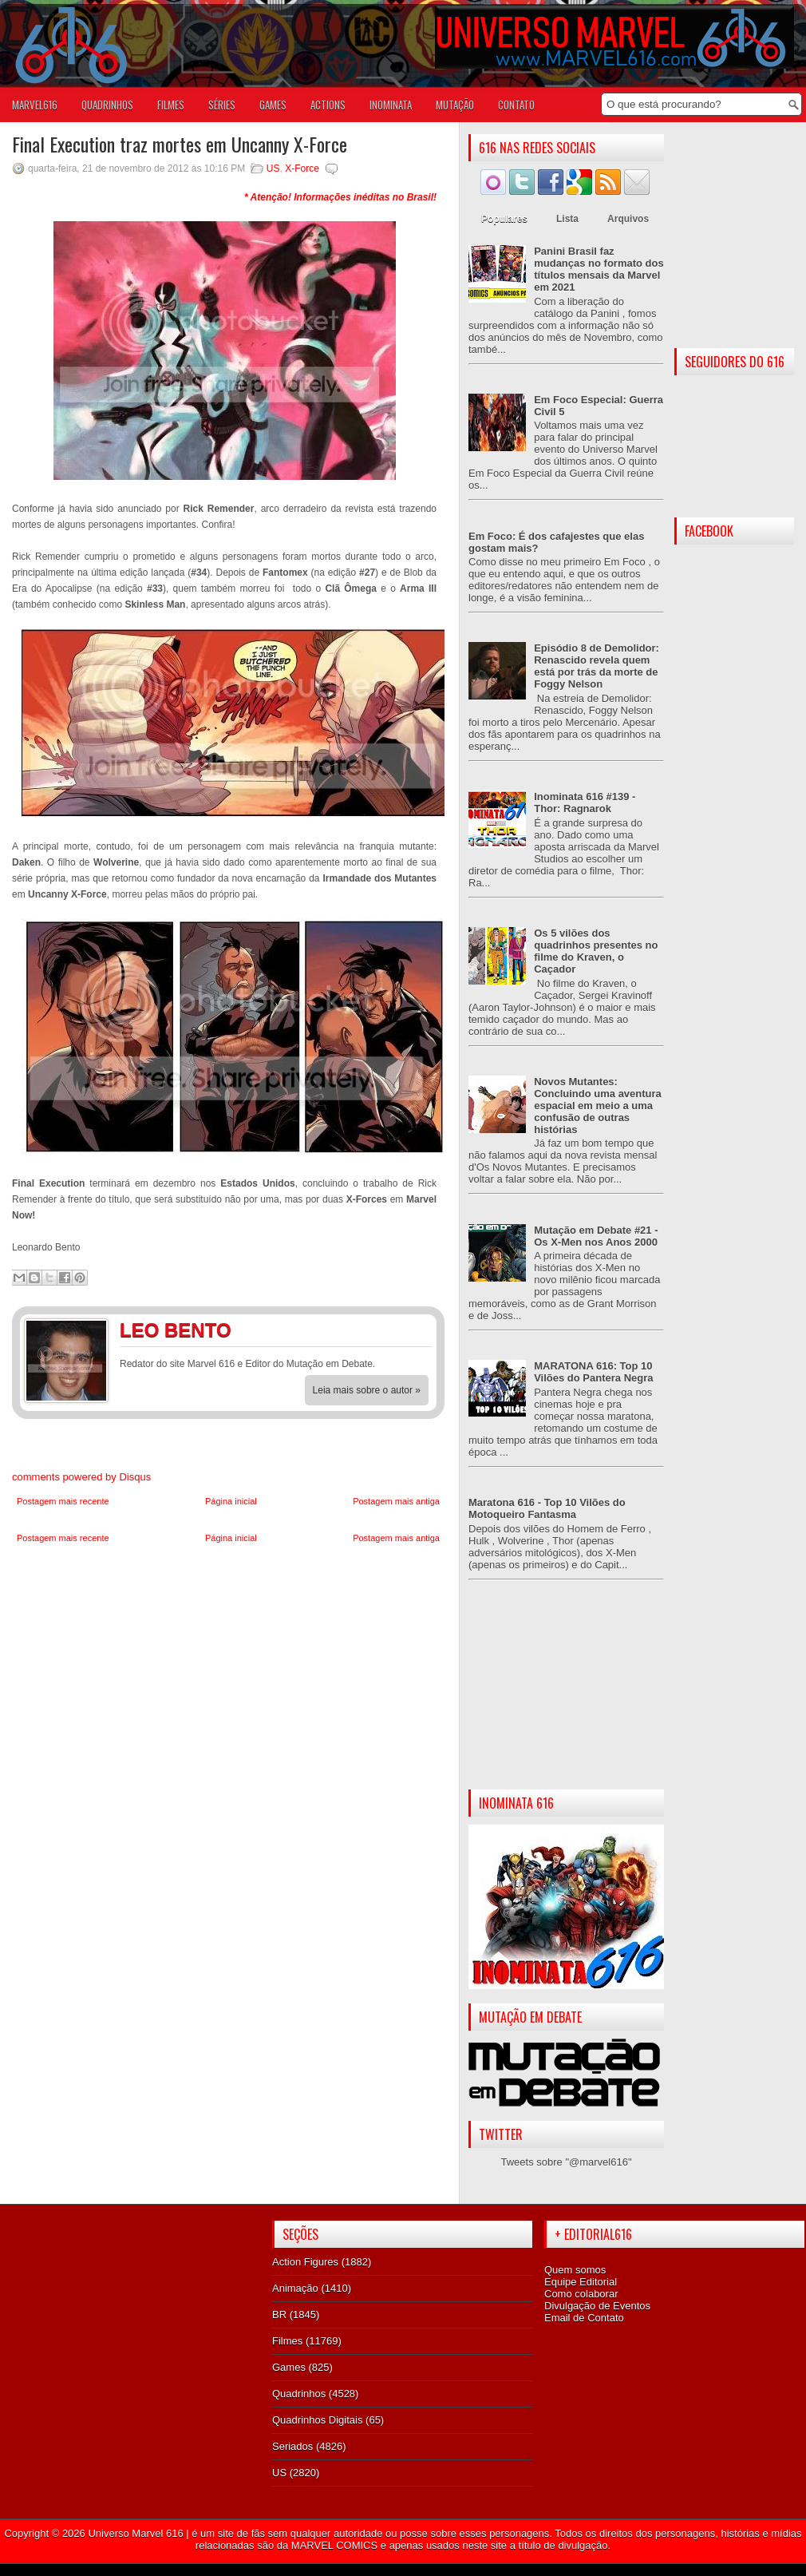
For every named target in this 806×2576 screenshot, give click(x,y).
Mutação (455, 105)
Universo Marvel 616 (135, 2533)
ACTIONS (328, 105)
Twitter (415, 1332)
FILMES (170, 105)
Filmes (287, 2341)
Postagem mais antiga (396, 1501)
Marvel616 (34, 105)
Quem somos (575, 2270)
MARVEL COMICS (334, 2545)
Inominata (390, 105)
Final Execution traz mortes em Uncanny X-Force (179, 143)
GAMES (272, 105)
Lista (567, 218)
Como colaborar (581, 2294)
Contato (516, 105)
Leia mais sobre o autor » (367, 1390)
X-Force (302, 168)
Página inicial (231, 1501)
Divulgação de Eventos (597, 2306)
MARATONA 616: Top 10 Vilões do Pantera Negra (593, 1372)
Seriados (292, 2446)
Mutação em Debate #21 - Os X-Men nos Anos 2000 (596, 1236)
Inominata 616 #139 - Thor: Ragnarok (584, 802)
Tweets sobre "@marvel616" (565, 2162)
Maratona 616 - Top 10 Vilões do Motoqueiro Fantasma (547, 1508)
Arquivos (628, 218)
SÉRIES (221, 105)
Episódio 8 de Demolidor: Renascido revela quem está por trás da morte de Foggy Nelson (596, 666)
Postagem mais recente (63, 1501)
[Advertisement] (566, 1697)
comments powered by (81, 1477)
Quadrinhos (299, 2394)
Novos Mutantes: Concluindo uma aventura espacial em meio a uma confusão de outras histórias (598, 1105)
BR (279, 2314)
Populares (504, 218)
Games (289, 2367)
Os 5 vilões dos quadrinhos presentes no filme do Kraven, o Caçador (596, 951)
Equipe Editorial (580, 2282)
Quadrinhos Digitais (317, 2420)
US (273, 168)
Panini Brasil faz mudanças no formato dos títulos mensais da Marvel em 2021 (599, 269)
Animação (295, 2288)
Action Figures (305, 2262)
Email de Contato (584, 2318)
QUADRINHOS (107, 105)
